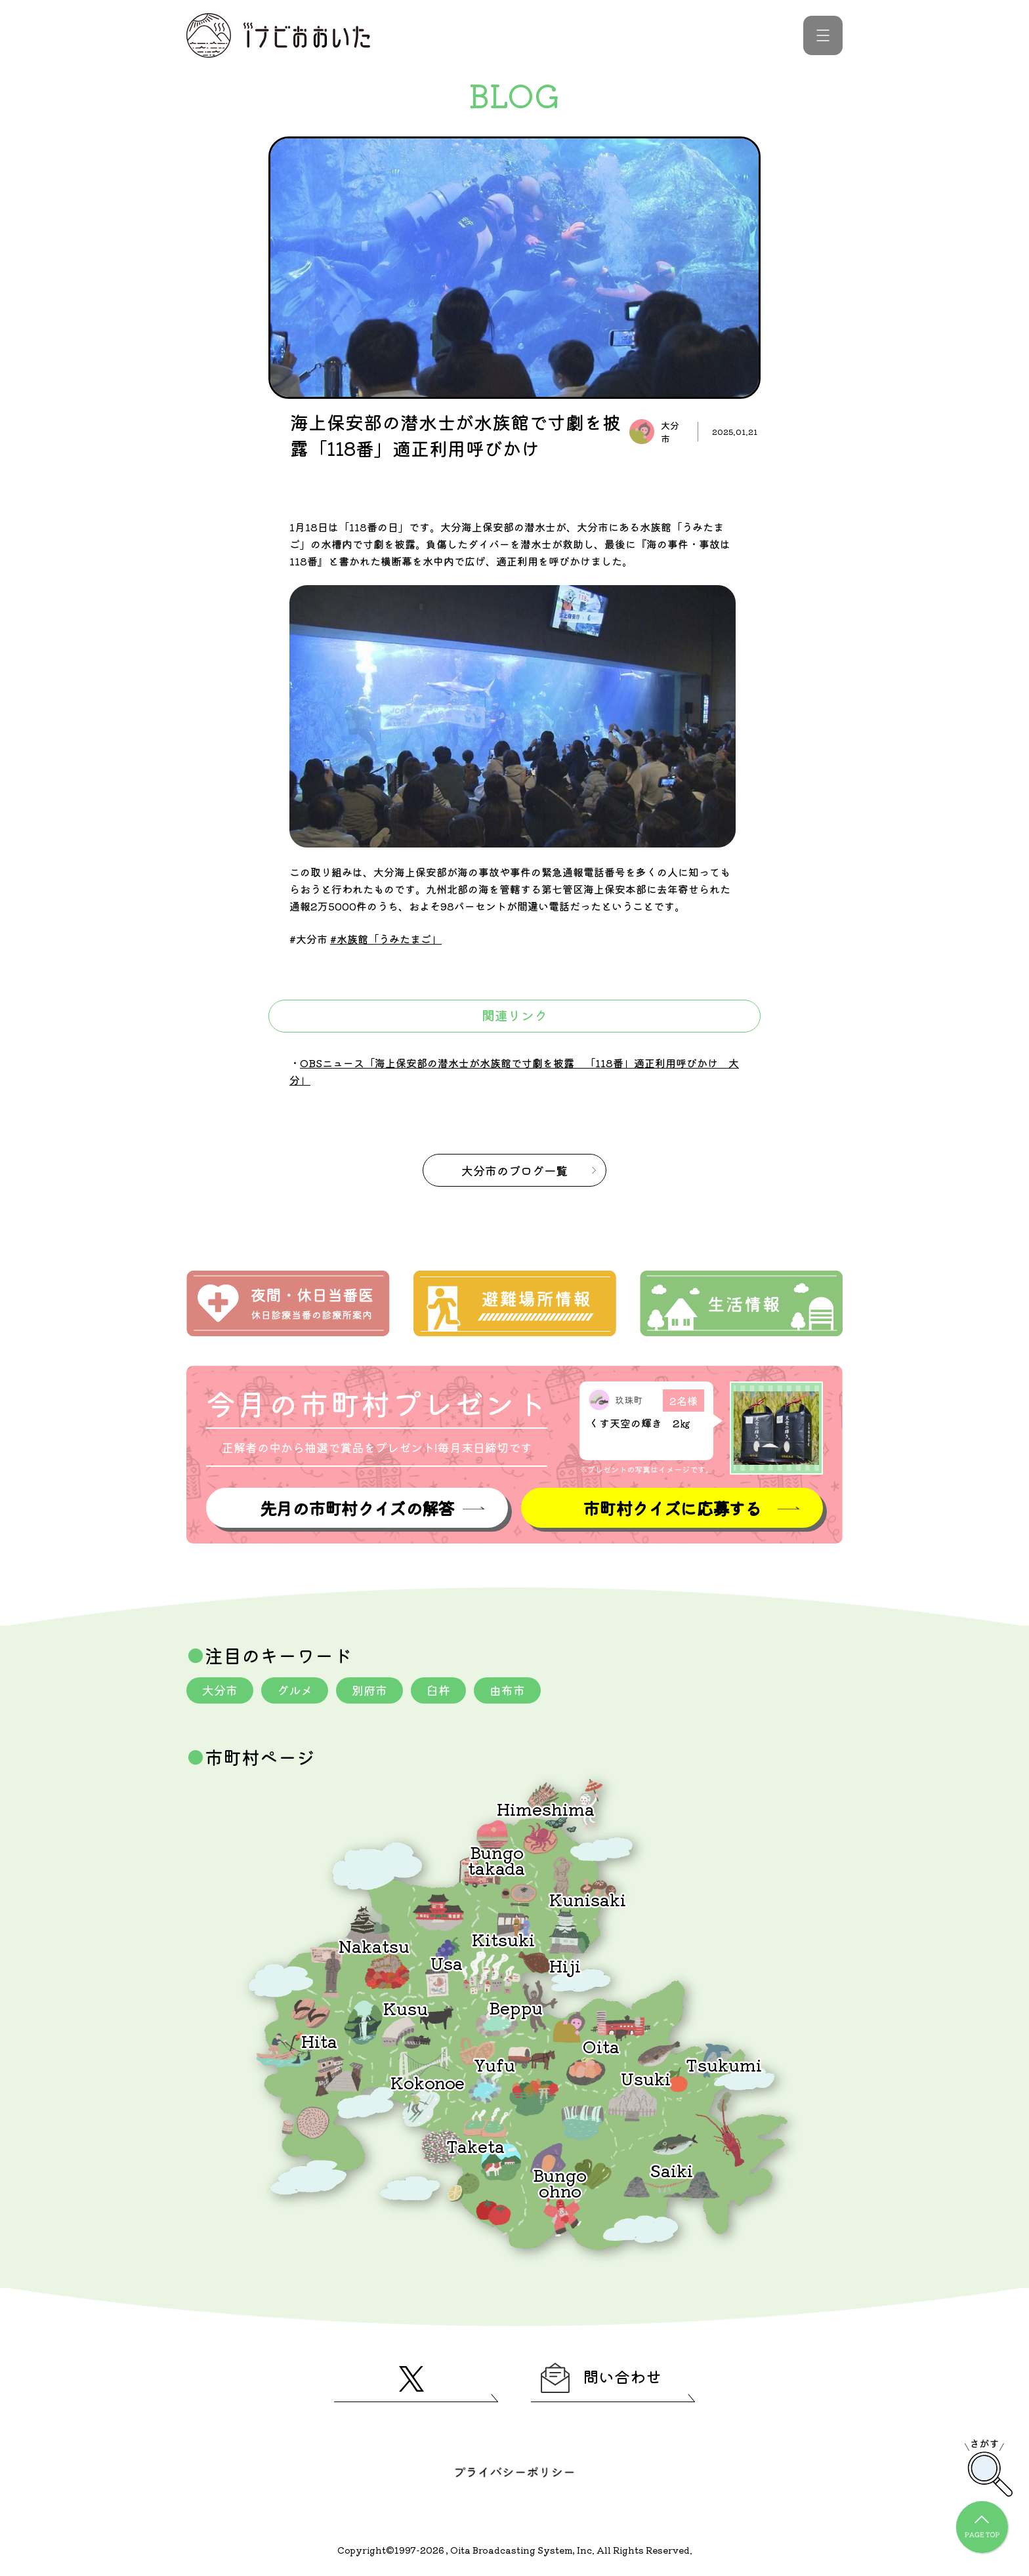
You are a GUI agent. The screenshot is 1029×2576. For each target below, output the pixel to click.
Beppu (516, 2007)
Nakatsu (374, 1945)
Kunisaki (587, 1899)
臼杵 (438, 1689)
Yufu (494, 2064)
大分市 (220, 1689)
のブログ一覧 (514, 1170)
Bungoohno (560, 2182)
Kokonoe (427, 2082)
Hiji (565, 1965)
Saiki (671, 2169)
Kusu (405, 2007)
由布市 (507, 1689)
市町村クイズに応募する (672, 1508)
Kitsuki (503, 1939)
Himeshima (546, 1808)
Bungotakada (496, 1859)
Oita (601, 2046)
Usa (446, 1962)
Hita (319, 2040)
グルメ (294, 1689)
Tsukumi (724, 2064)
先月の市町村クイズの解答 (357, 1508)
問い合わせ (601, 2378)
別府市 (369, 1689)
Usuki (646, 2078)
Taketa (475, 2145)
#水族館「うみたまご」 (386, 939)
